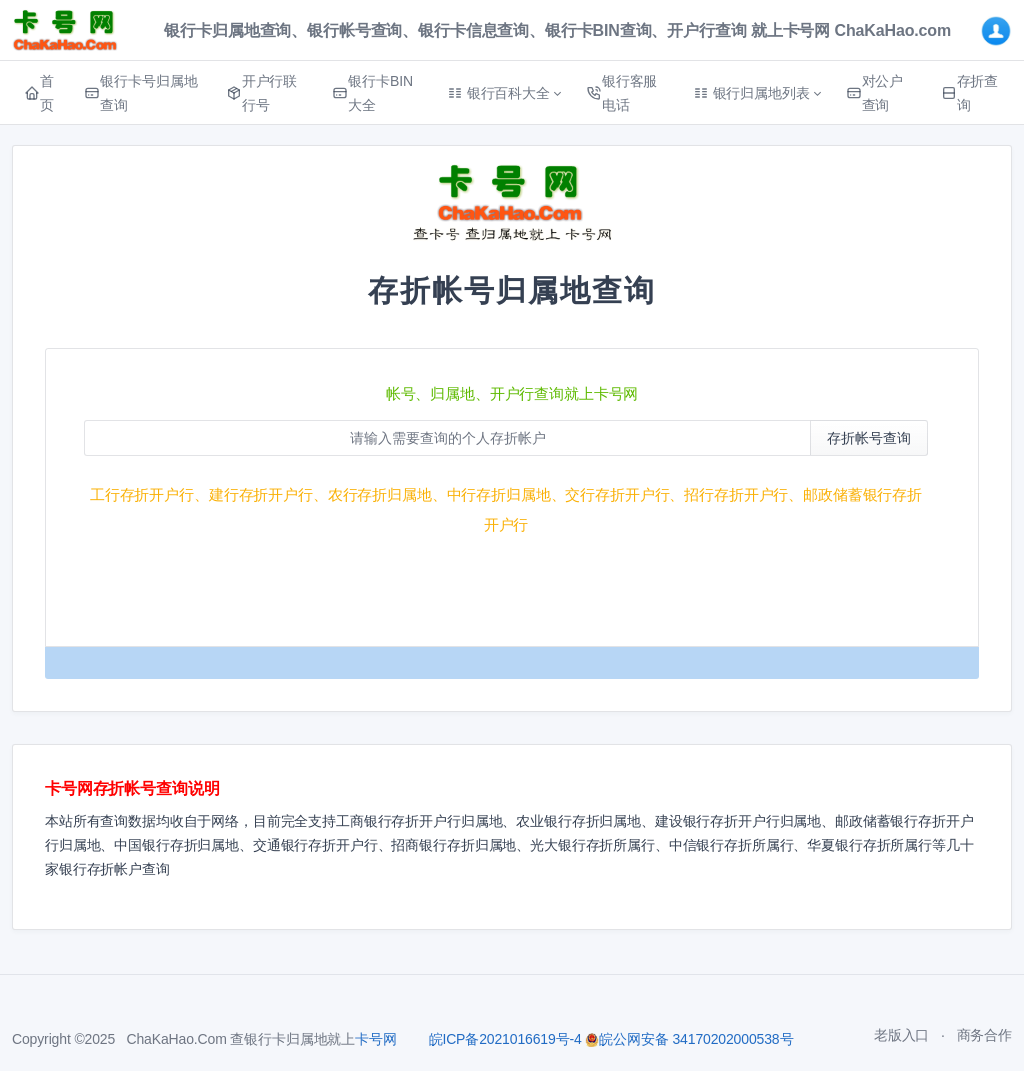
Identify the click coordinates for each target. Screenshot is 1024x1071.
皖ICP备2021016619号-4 (505, 1039)
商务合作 (984, 1035)
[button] (504, 93)
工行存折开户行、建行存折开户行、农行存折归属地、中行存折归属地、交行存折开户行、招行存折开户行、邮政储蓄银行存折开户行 (506, 509)
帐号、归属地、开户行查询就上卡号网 (512, 393)
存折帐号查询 (869, 438)
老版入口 (901, 1035)
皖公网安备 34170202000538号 (689, 1039)
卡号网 (376, 1039)
